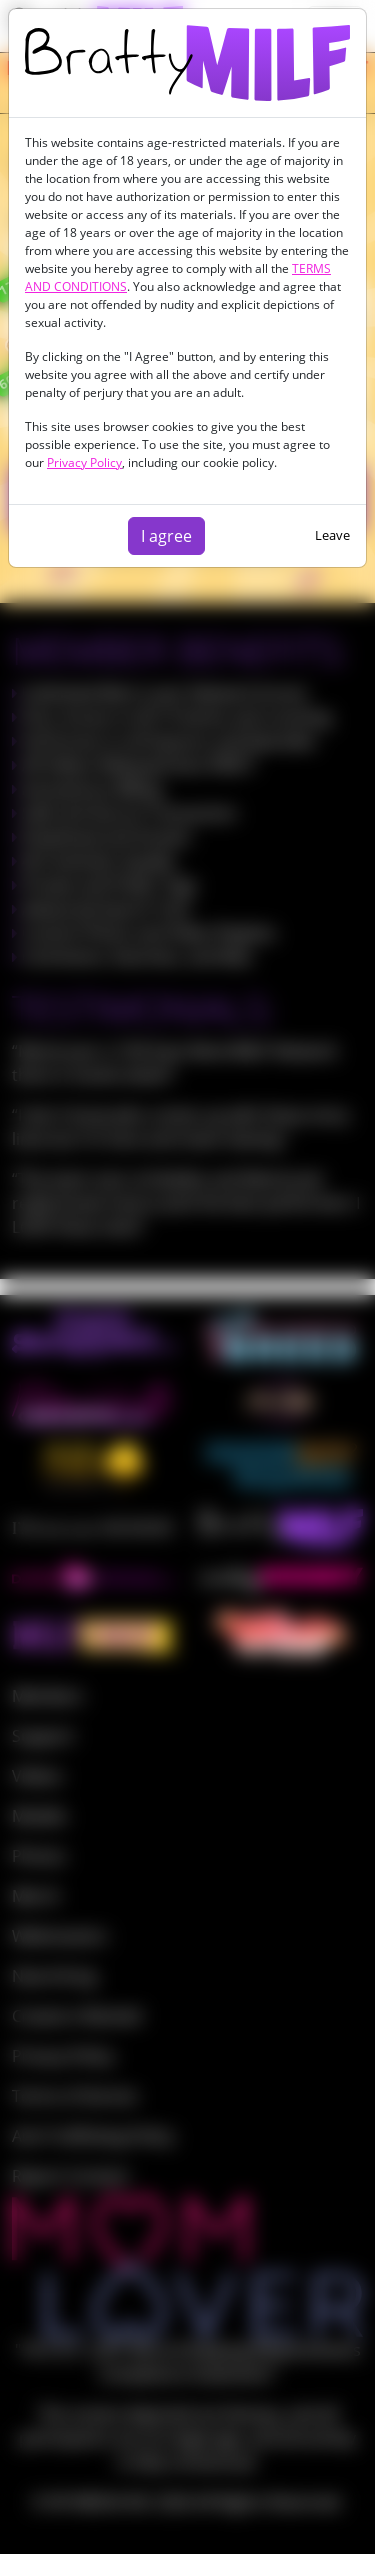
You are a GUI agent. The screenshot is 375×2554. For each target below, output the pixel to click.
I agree (166, 536)
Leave (332, 535)
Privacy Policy (84, 462)
